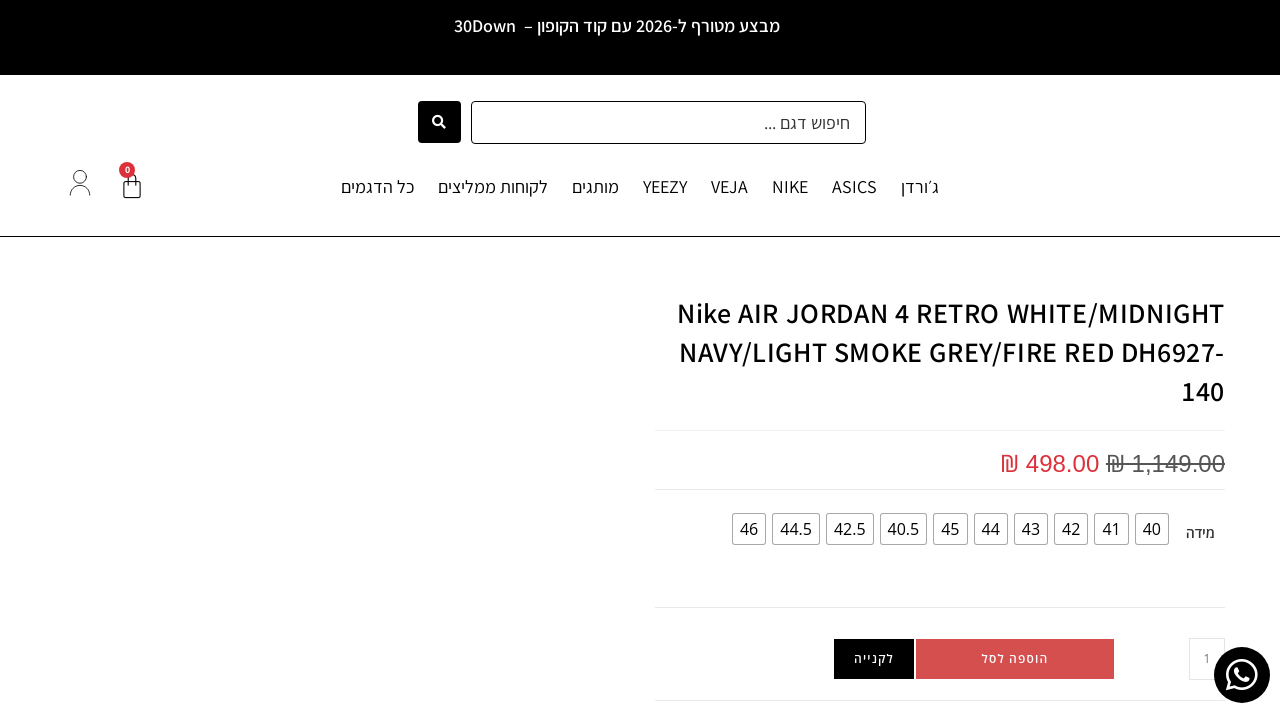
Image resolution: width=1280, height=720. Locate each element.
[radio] (1152, 529)
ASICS (854, 186)
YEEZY (665, 186)
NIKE (790, 186)
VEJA (729, 186)
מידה (1200, 532)
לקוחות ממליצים (493, 186)
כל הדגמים (377, 186)
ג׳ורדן (920, 186)
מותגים (595, 186)
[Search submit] (439, 122)
